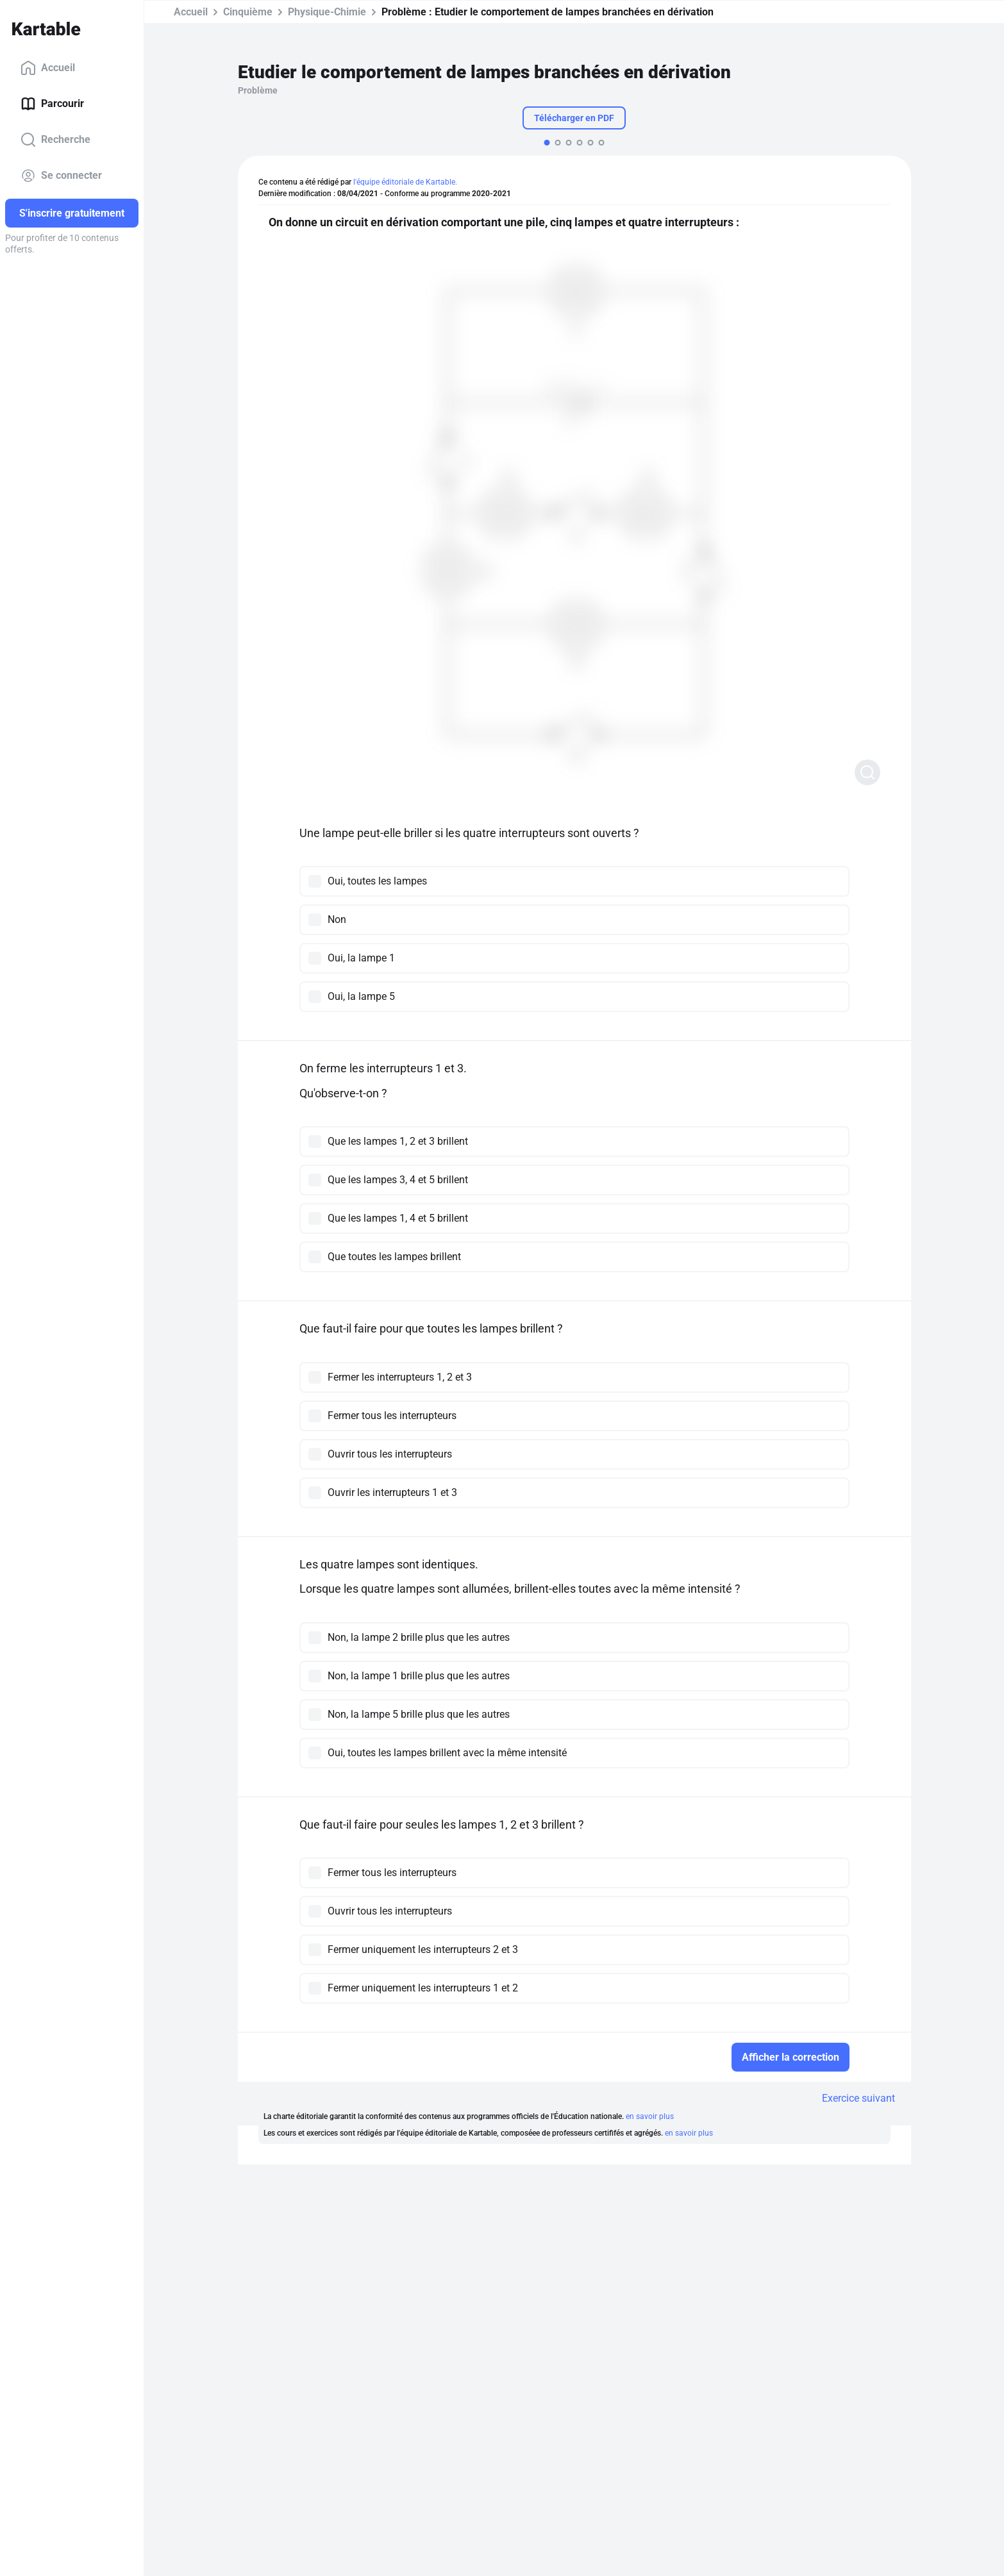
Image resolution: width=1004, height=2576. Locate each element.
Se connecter (61, 175)
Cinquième (247, 12)
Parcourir (52, 104)
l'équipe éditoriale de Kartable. (405, 182)
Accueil (48, 68)
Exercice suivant (858, 2098)
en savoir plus (650, 2116)
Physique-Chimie (327, 12)
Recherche (55, 139)
